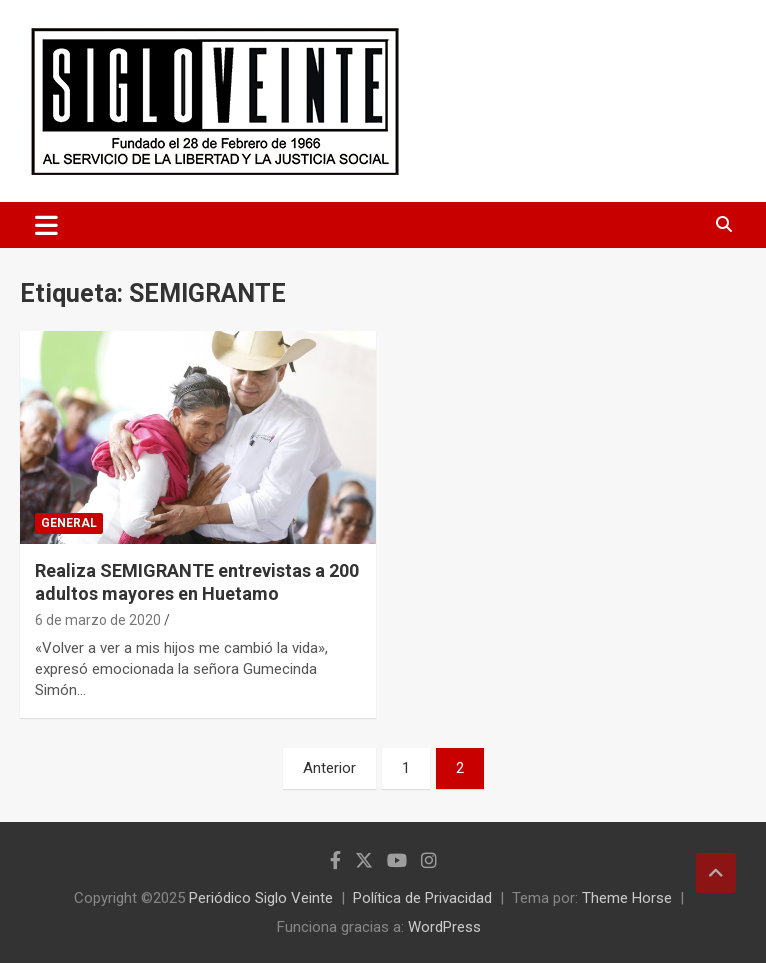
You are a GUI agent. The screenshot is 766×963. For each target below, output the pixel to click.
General (69, 523)
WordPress (444, 927)
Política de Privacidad (422, 898)
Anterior (329, 768)
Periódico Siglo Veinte (261, 898)
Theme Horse (627, 898)
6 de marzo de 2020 (98, 620)
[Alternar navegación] (46, 225)
